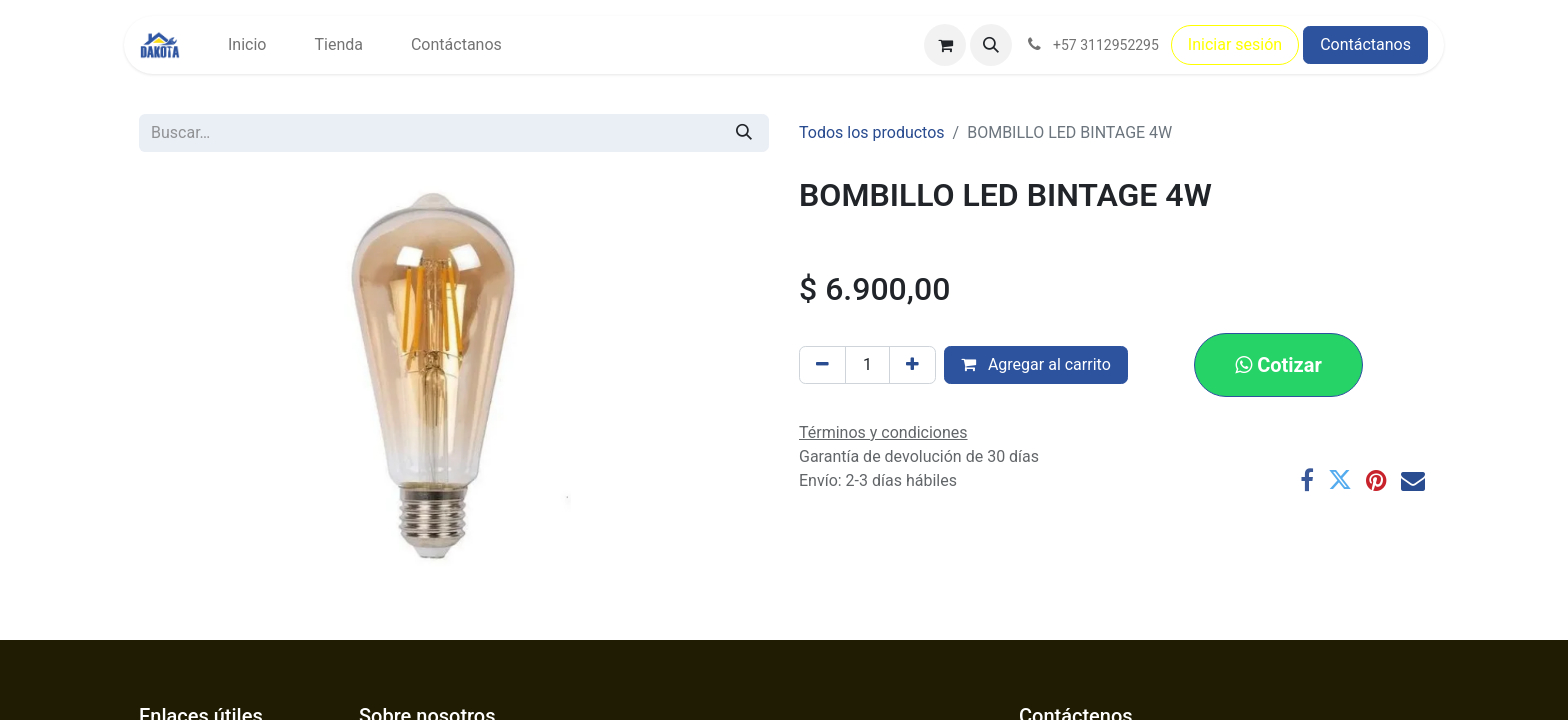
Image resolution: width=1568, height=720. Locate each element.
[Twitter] (1340, 480)
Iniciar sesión (1235, 44)
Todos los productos (872, 132)
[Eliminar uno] (822, 365)
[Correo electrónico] (1413, 480)
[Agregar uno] (912, 365)
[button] (991, 45)
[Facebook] (1307, 480)
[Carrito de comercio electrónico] (945, 45)
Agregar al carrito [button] (1036, 364)
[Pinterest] (1376, 480)
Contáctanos (1365, 44)
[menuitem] (247, 45)
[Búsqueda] (744, 133)
